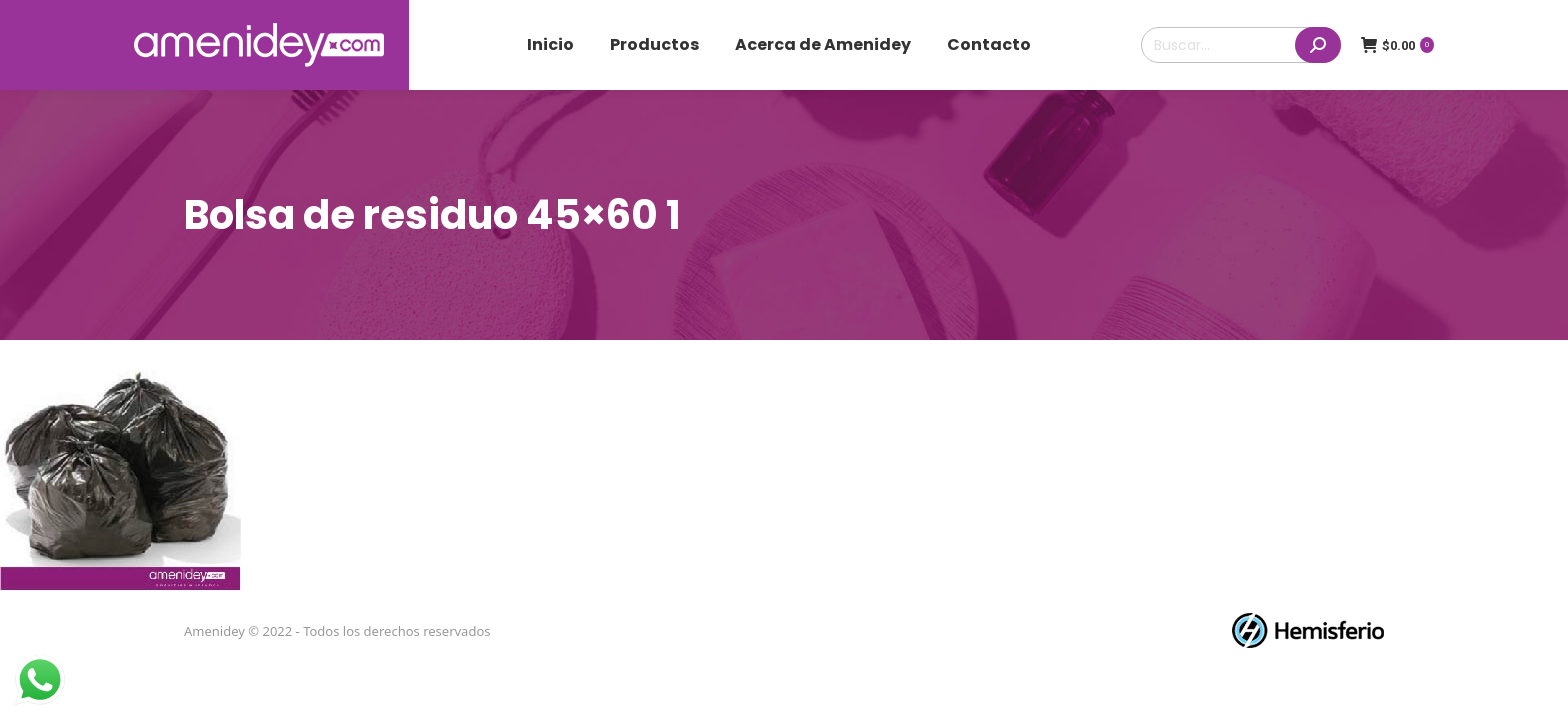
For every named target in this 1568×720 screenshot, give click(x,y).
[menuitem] (550, 45)
